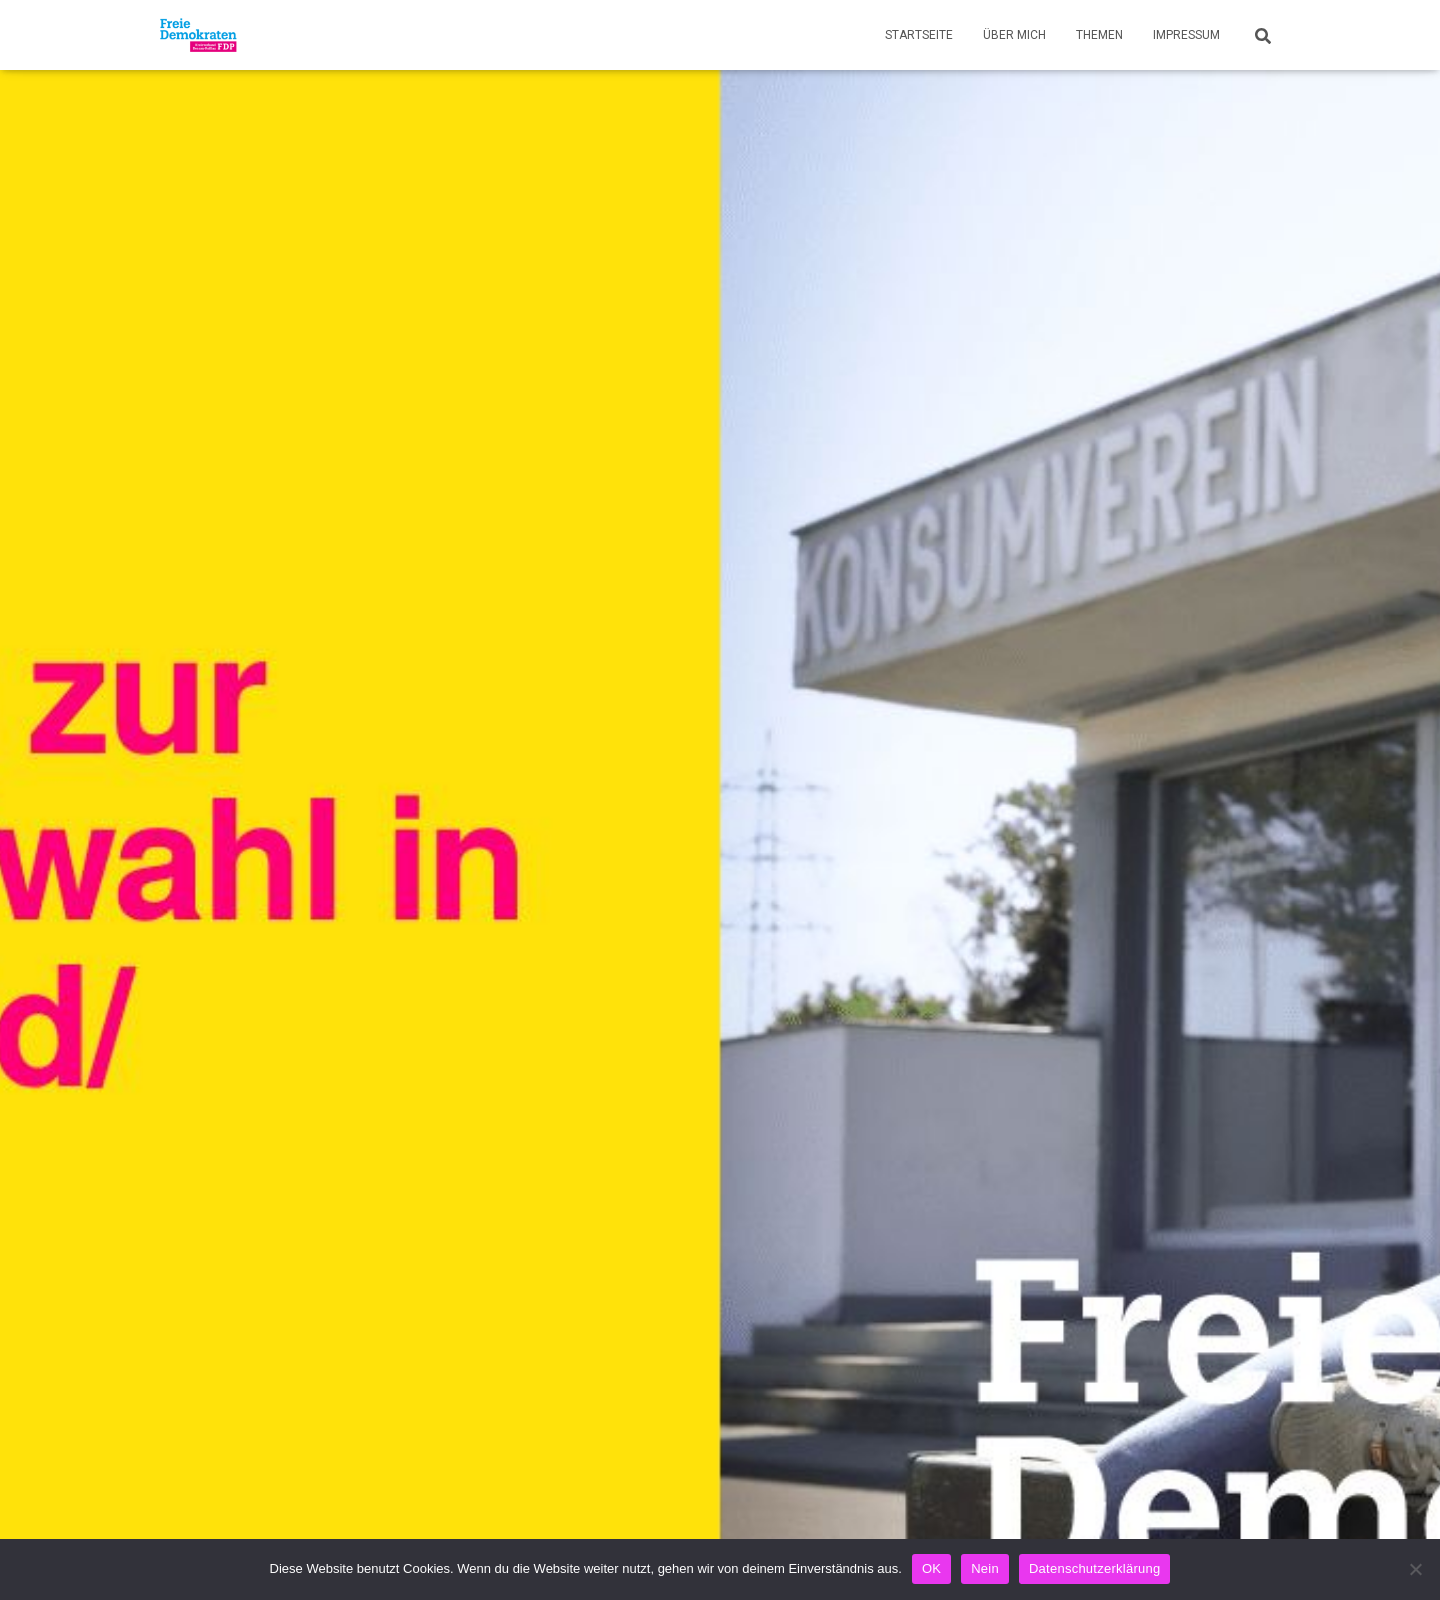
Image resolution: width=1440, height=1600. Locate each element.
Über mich (1014, 35)
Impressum (1186, 35)
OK (931, 1568)
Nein (985, 1568)
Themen (1099, 35)
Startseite (919, 35)
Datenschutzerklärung (1094, 1568)
